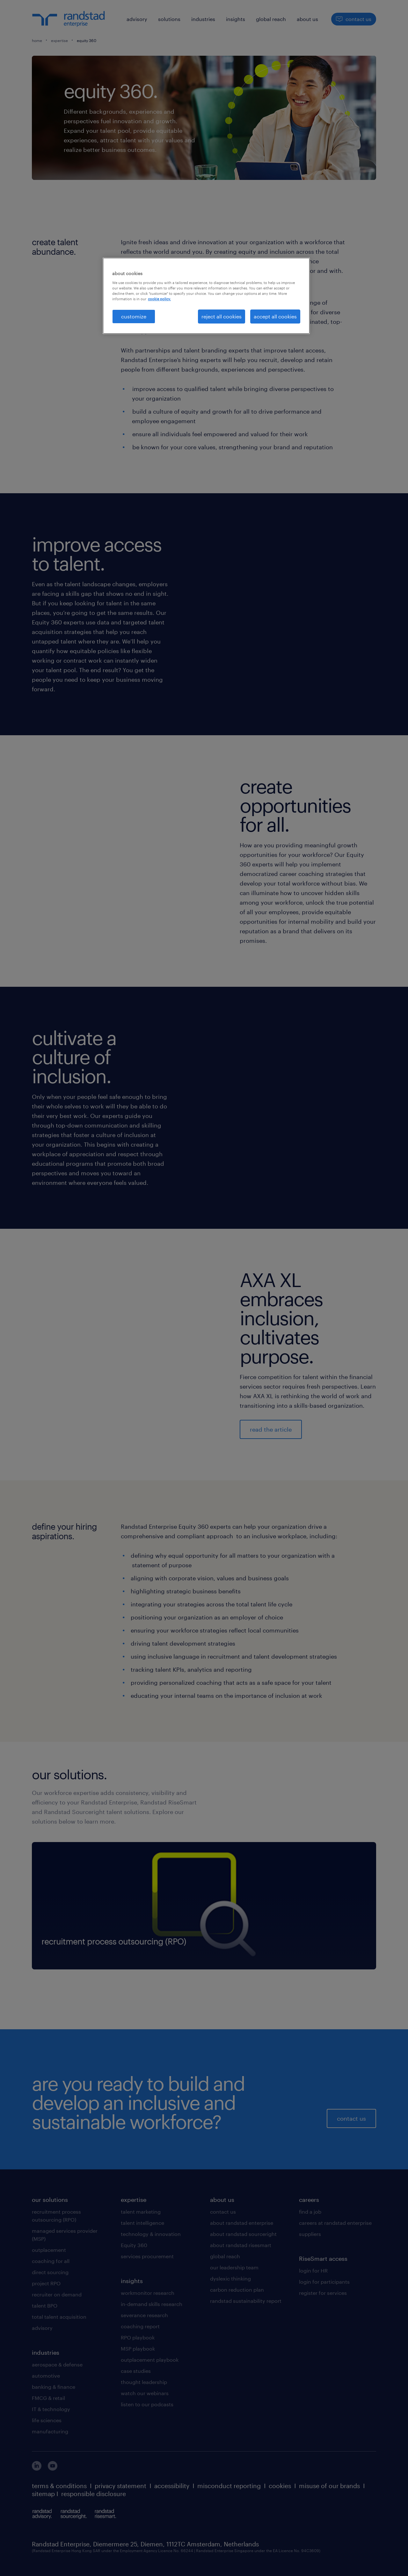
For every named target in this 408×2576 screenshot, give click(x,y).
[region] (206, 296)
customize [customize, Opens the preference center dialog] (133, 316)
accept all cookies (275, 316)
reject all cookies (221, 316)
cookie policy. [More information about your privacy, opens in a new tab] (159, 299)
